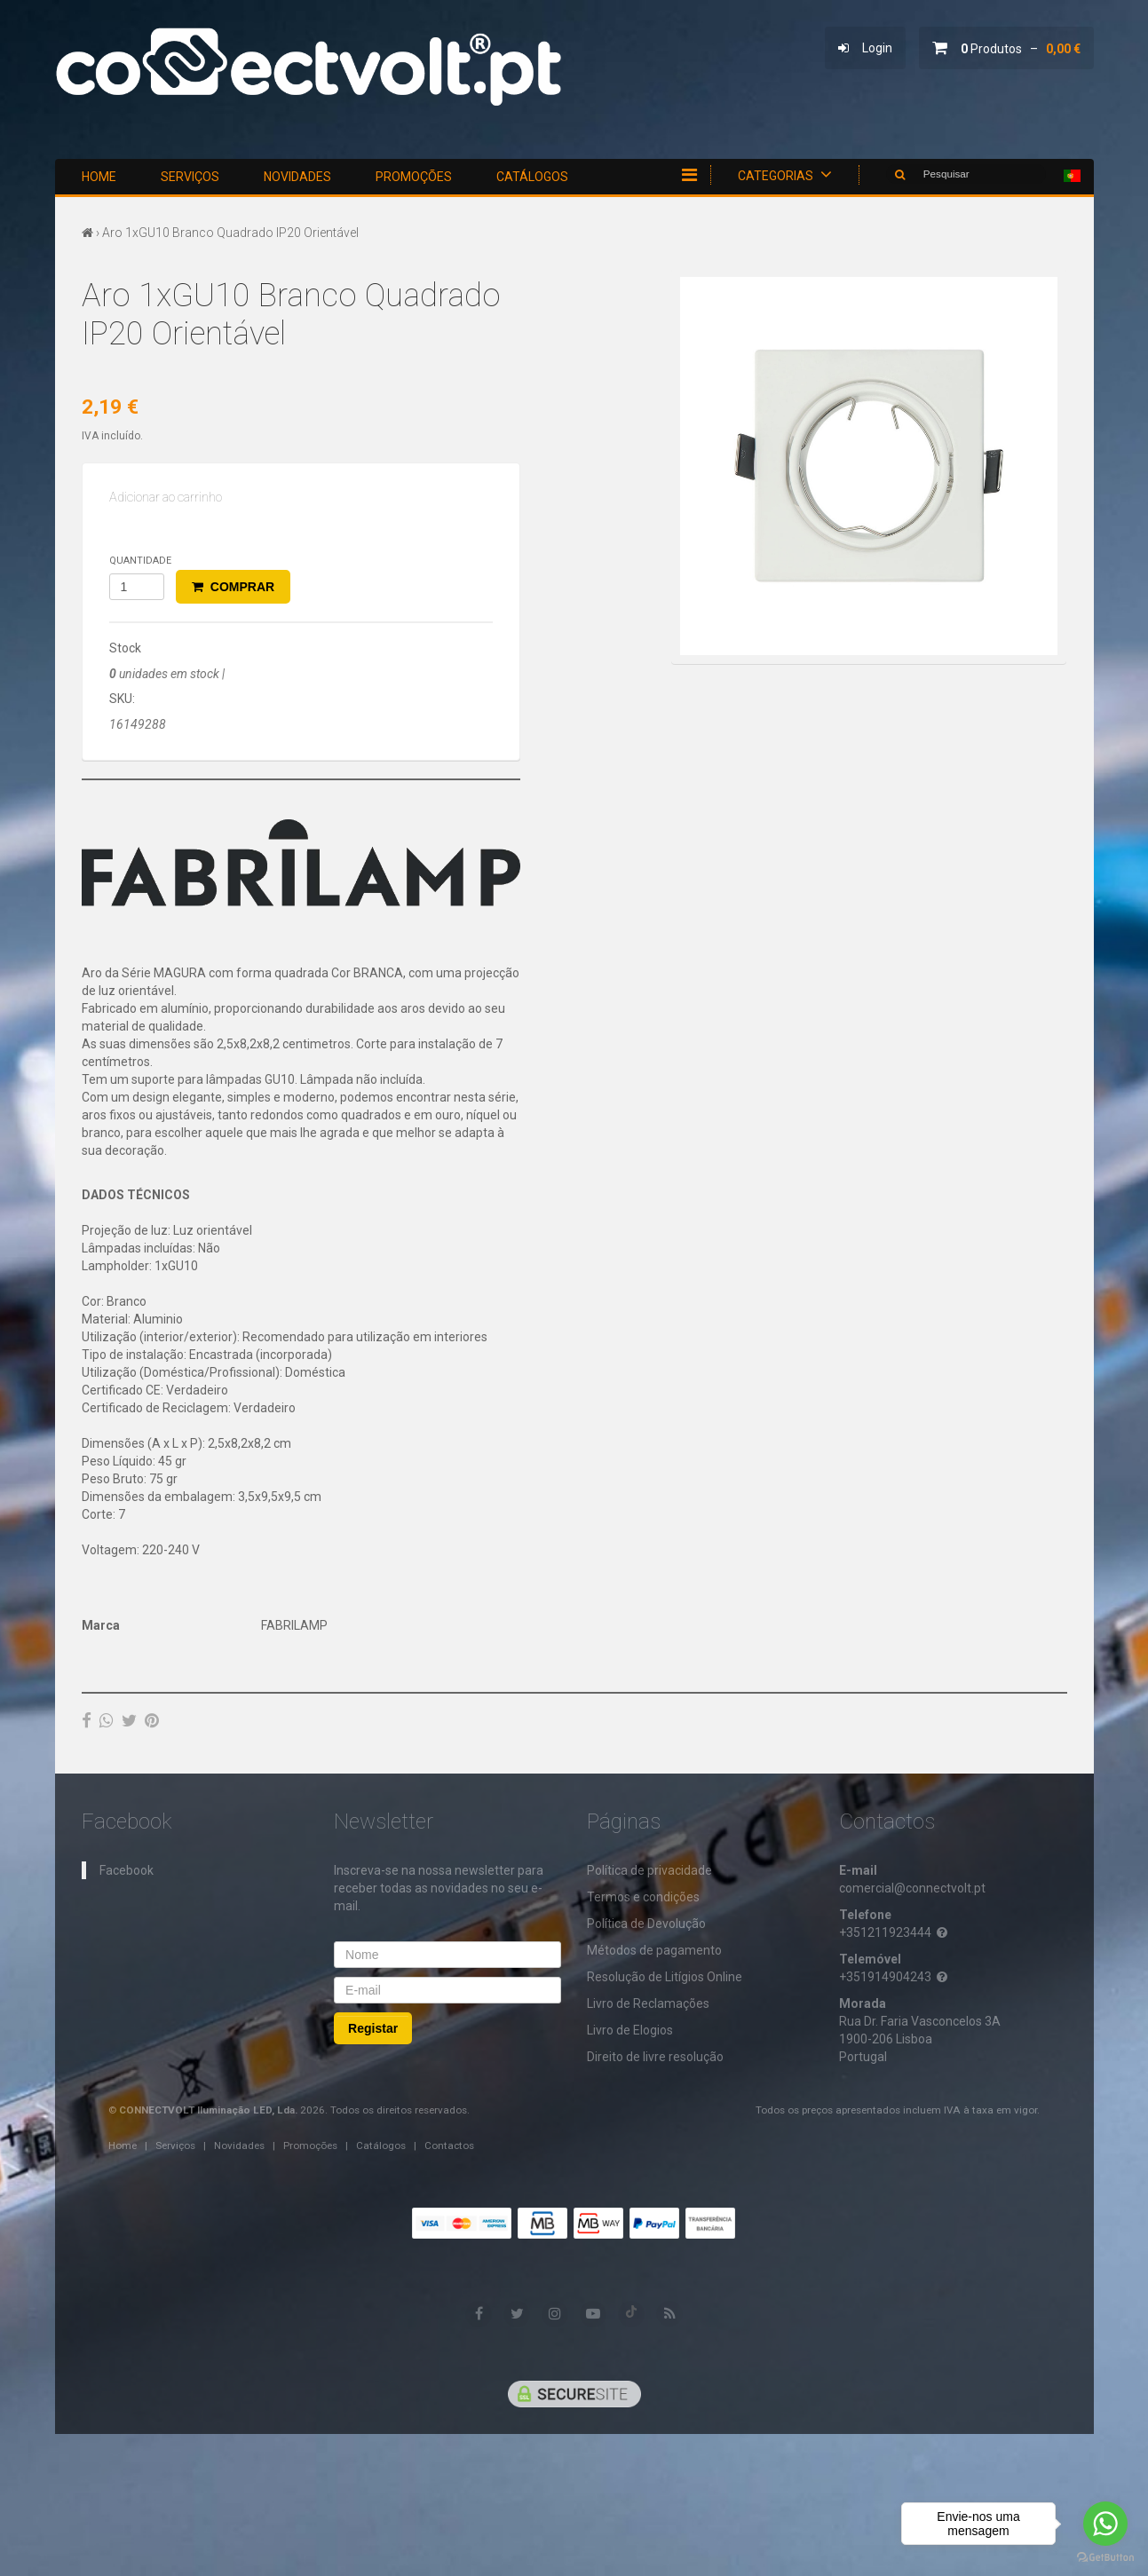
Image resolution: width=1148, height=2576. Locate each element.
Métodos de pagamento (654, 1949)
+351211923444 (894, 1931)
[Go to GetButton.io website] (1105, 2558)
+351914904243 (894, 1976)
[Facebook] (86, 1720)
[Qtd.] (137, 586)
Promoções (414, 177)
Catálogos (532, 177)
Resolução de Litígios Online (664, 1976)
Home (99, 177)
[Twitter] (129, 1720)
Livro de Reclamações (648, 2002)
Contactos (449, 2144)
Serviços (190, 177)
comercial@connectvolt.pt (912, 1887)
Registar (373, 2027)
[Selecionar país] (1072, 175)
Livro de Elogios (630, 2029)
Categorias (785, 174)
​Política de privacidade (649, 1869)
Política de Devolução (646, 1923)
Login (865, 48)
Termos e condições (643, 1896)
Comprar (233, 587)
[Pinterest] (152, 1720)
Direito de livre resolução (655, 2056)
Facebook (126, 1869)
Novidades (297, 177)
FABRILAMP (294, 1625)
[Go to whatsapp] (1105, 2523)
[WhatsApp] (106, 1720)
